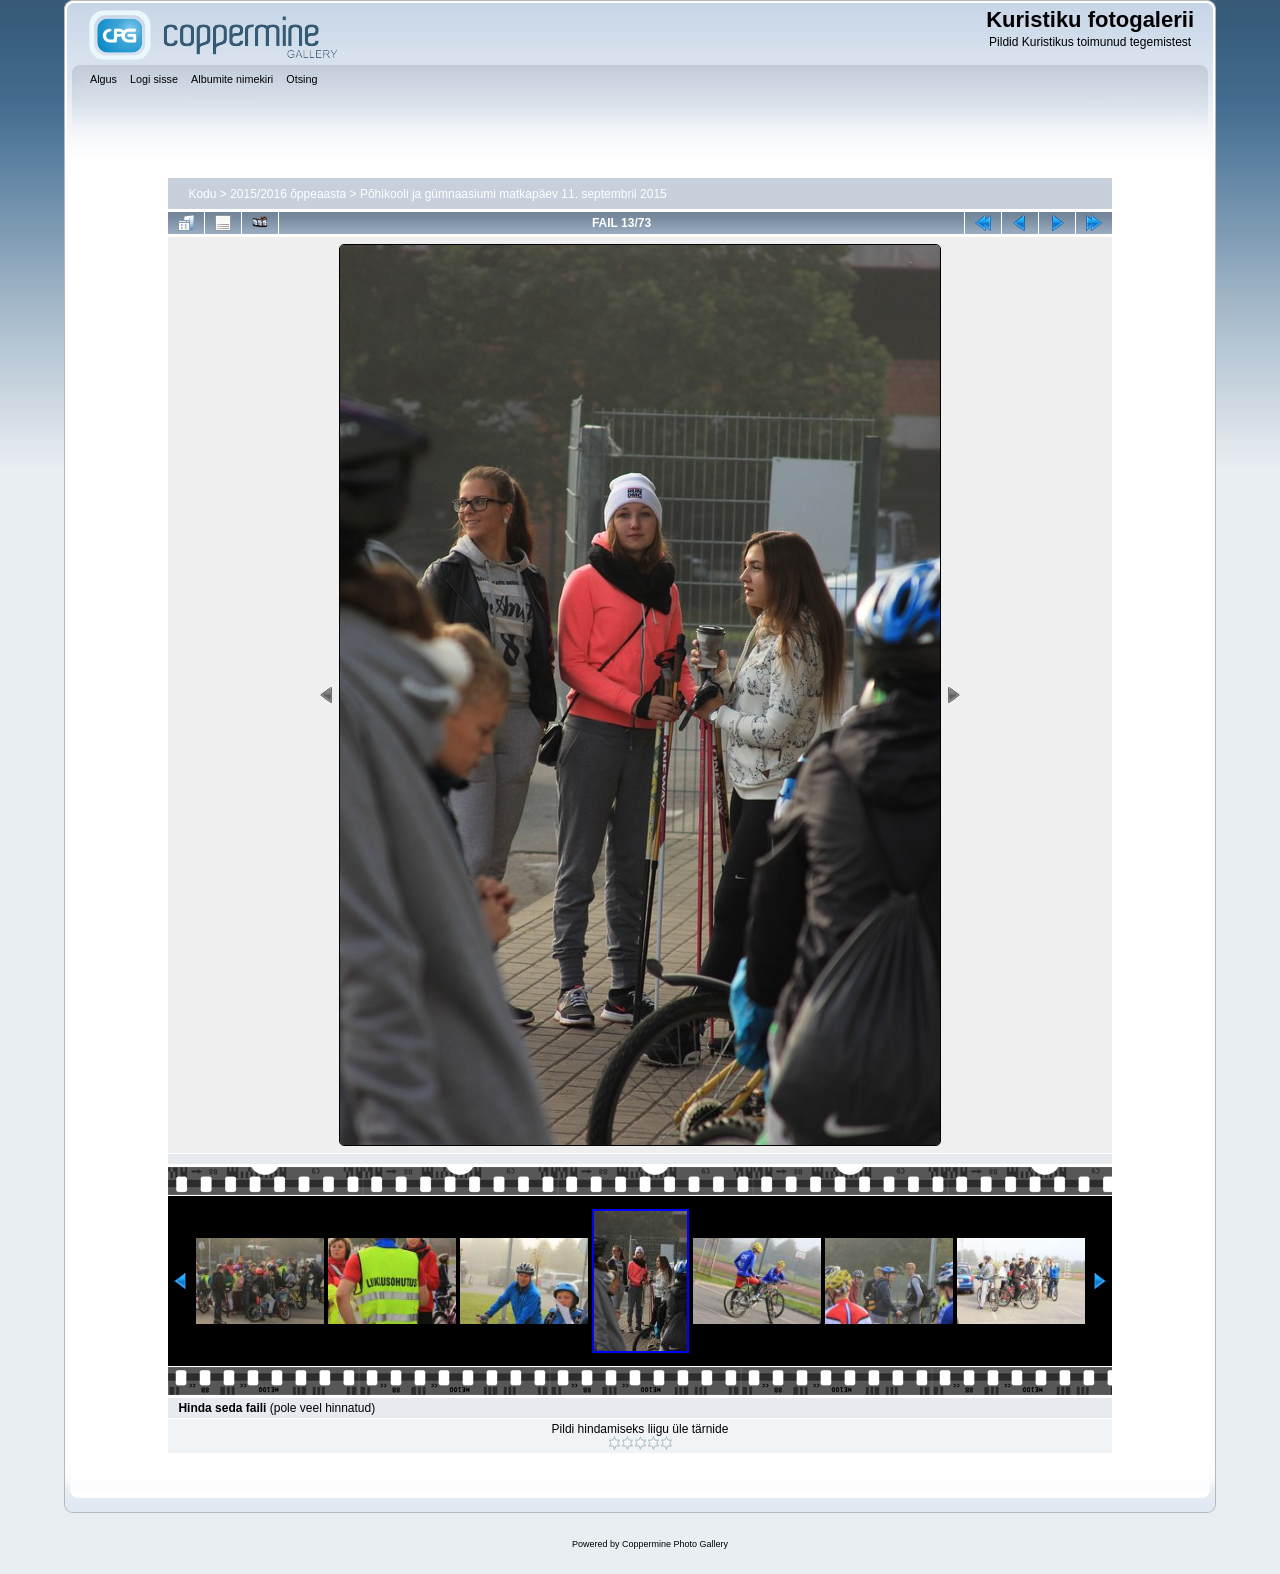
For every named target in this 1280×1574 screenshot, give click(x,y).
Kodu (202, 194)
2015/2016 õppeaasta (288, 194)
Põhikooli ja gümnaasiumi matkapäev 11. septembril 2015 (513, 194)
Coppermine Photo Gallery (675, 1544)
